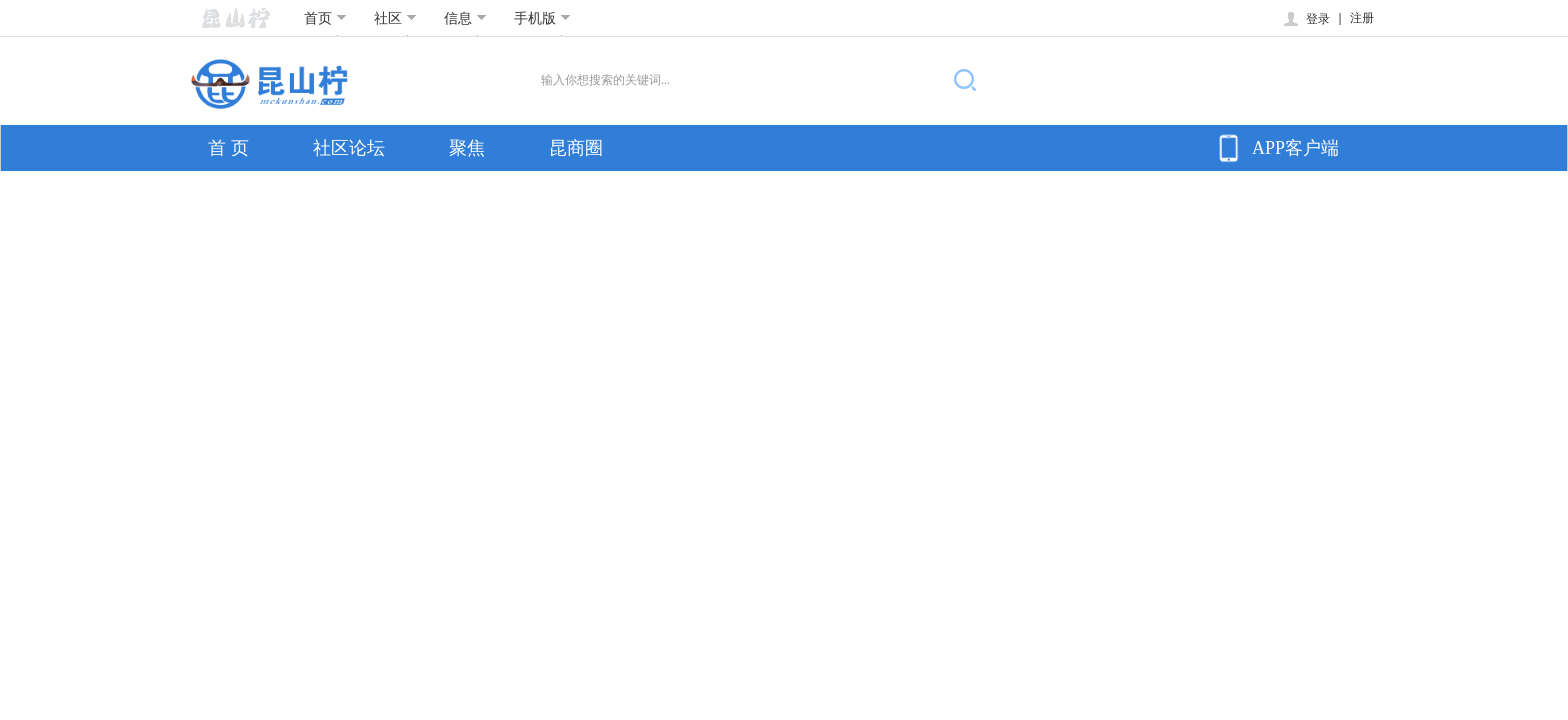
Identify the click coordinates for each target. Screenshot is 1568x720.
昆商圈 (576, 148)
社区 (395, 18)
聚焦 (467, 148)
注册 (1362, 18)
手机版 (542, 18)
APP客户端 (1275, 148)
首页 (325, 18)
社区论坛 (349, 148)
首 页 (228, 148)
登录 (1305, 19)
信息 (465, 18)
